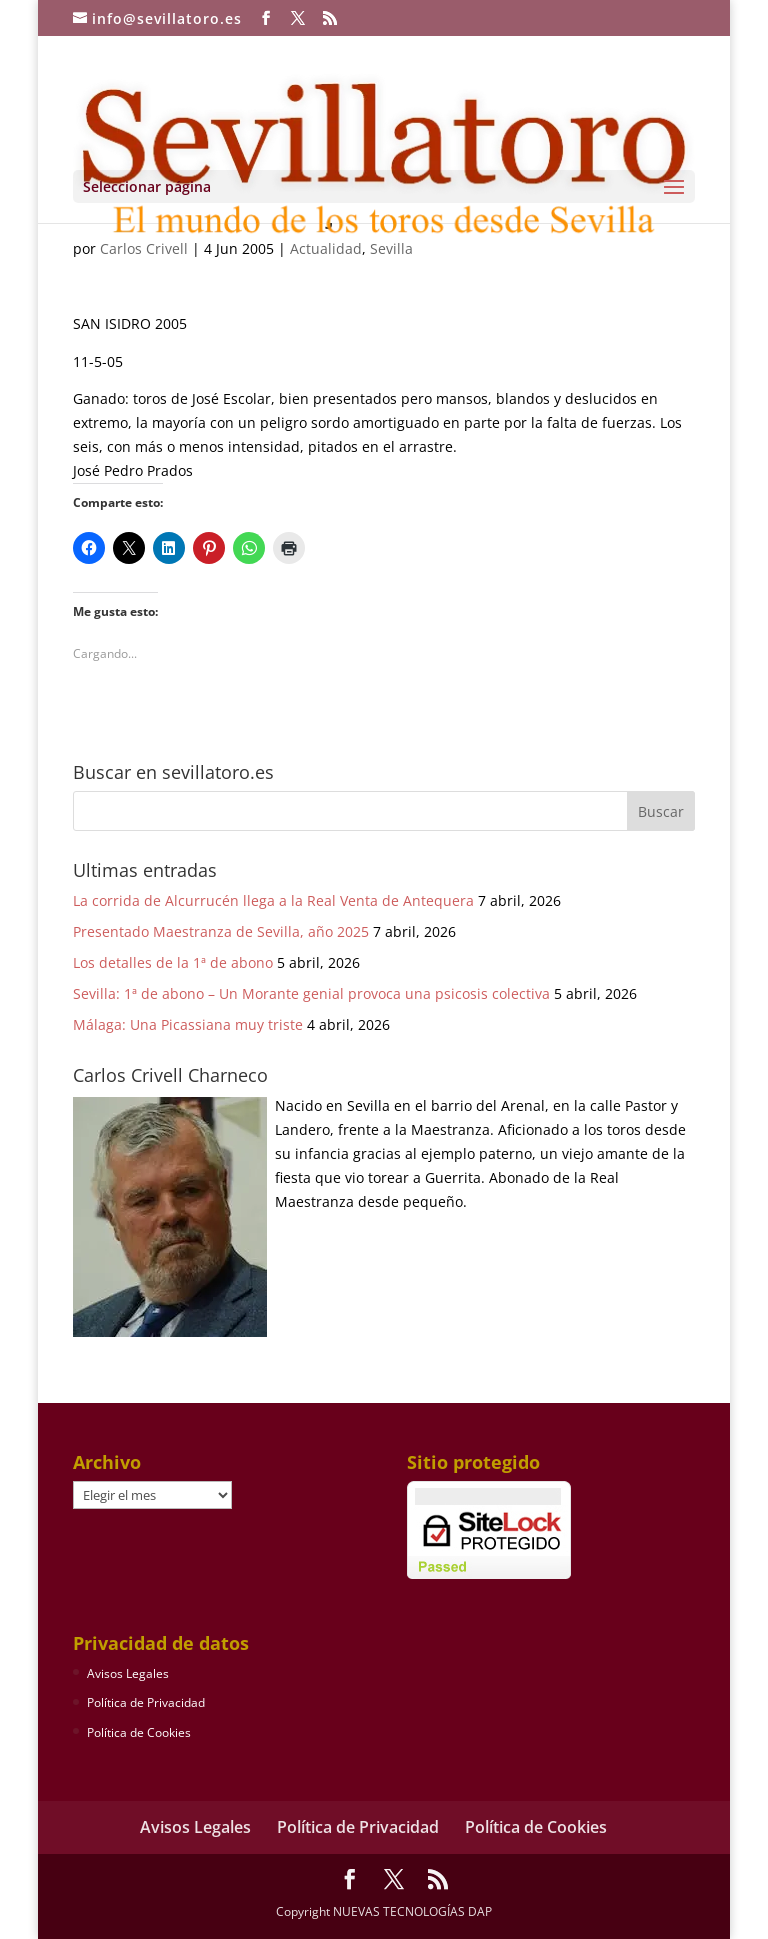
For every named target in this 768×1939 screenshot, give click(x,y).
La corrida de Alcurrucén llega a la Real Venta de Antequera (273, 900)
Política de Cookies (139, 1732)
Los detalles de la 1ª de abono (173, 962)
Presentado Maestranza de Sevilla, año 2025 (221, 931)
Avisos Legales (128, 1673)
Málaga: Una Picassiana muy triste (188, 1024)
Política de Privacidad (146, 1702)
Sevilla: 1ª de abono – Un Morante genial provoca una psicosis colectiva (311, 993)
